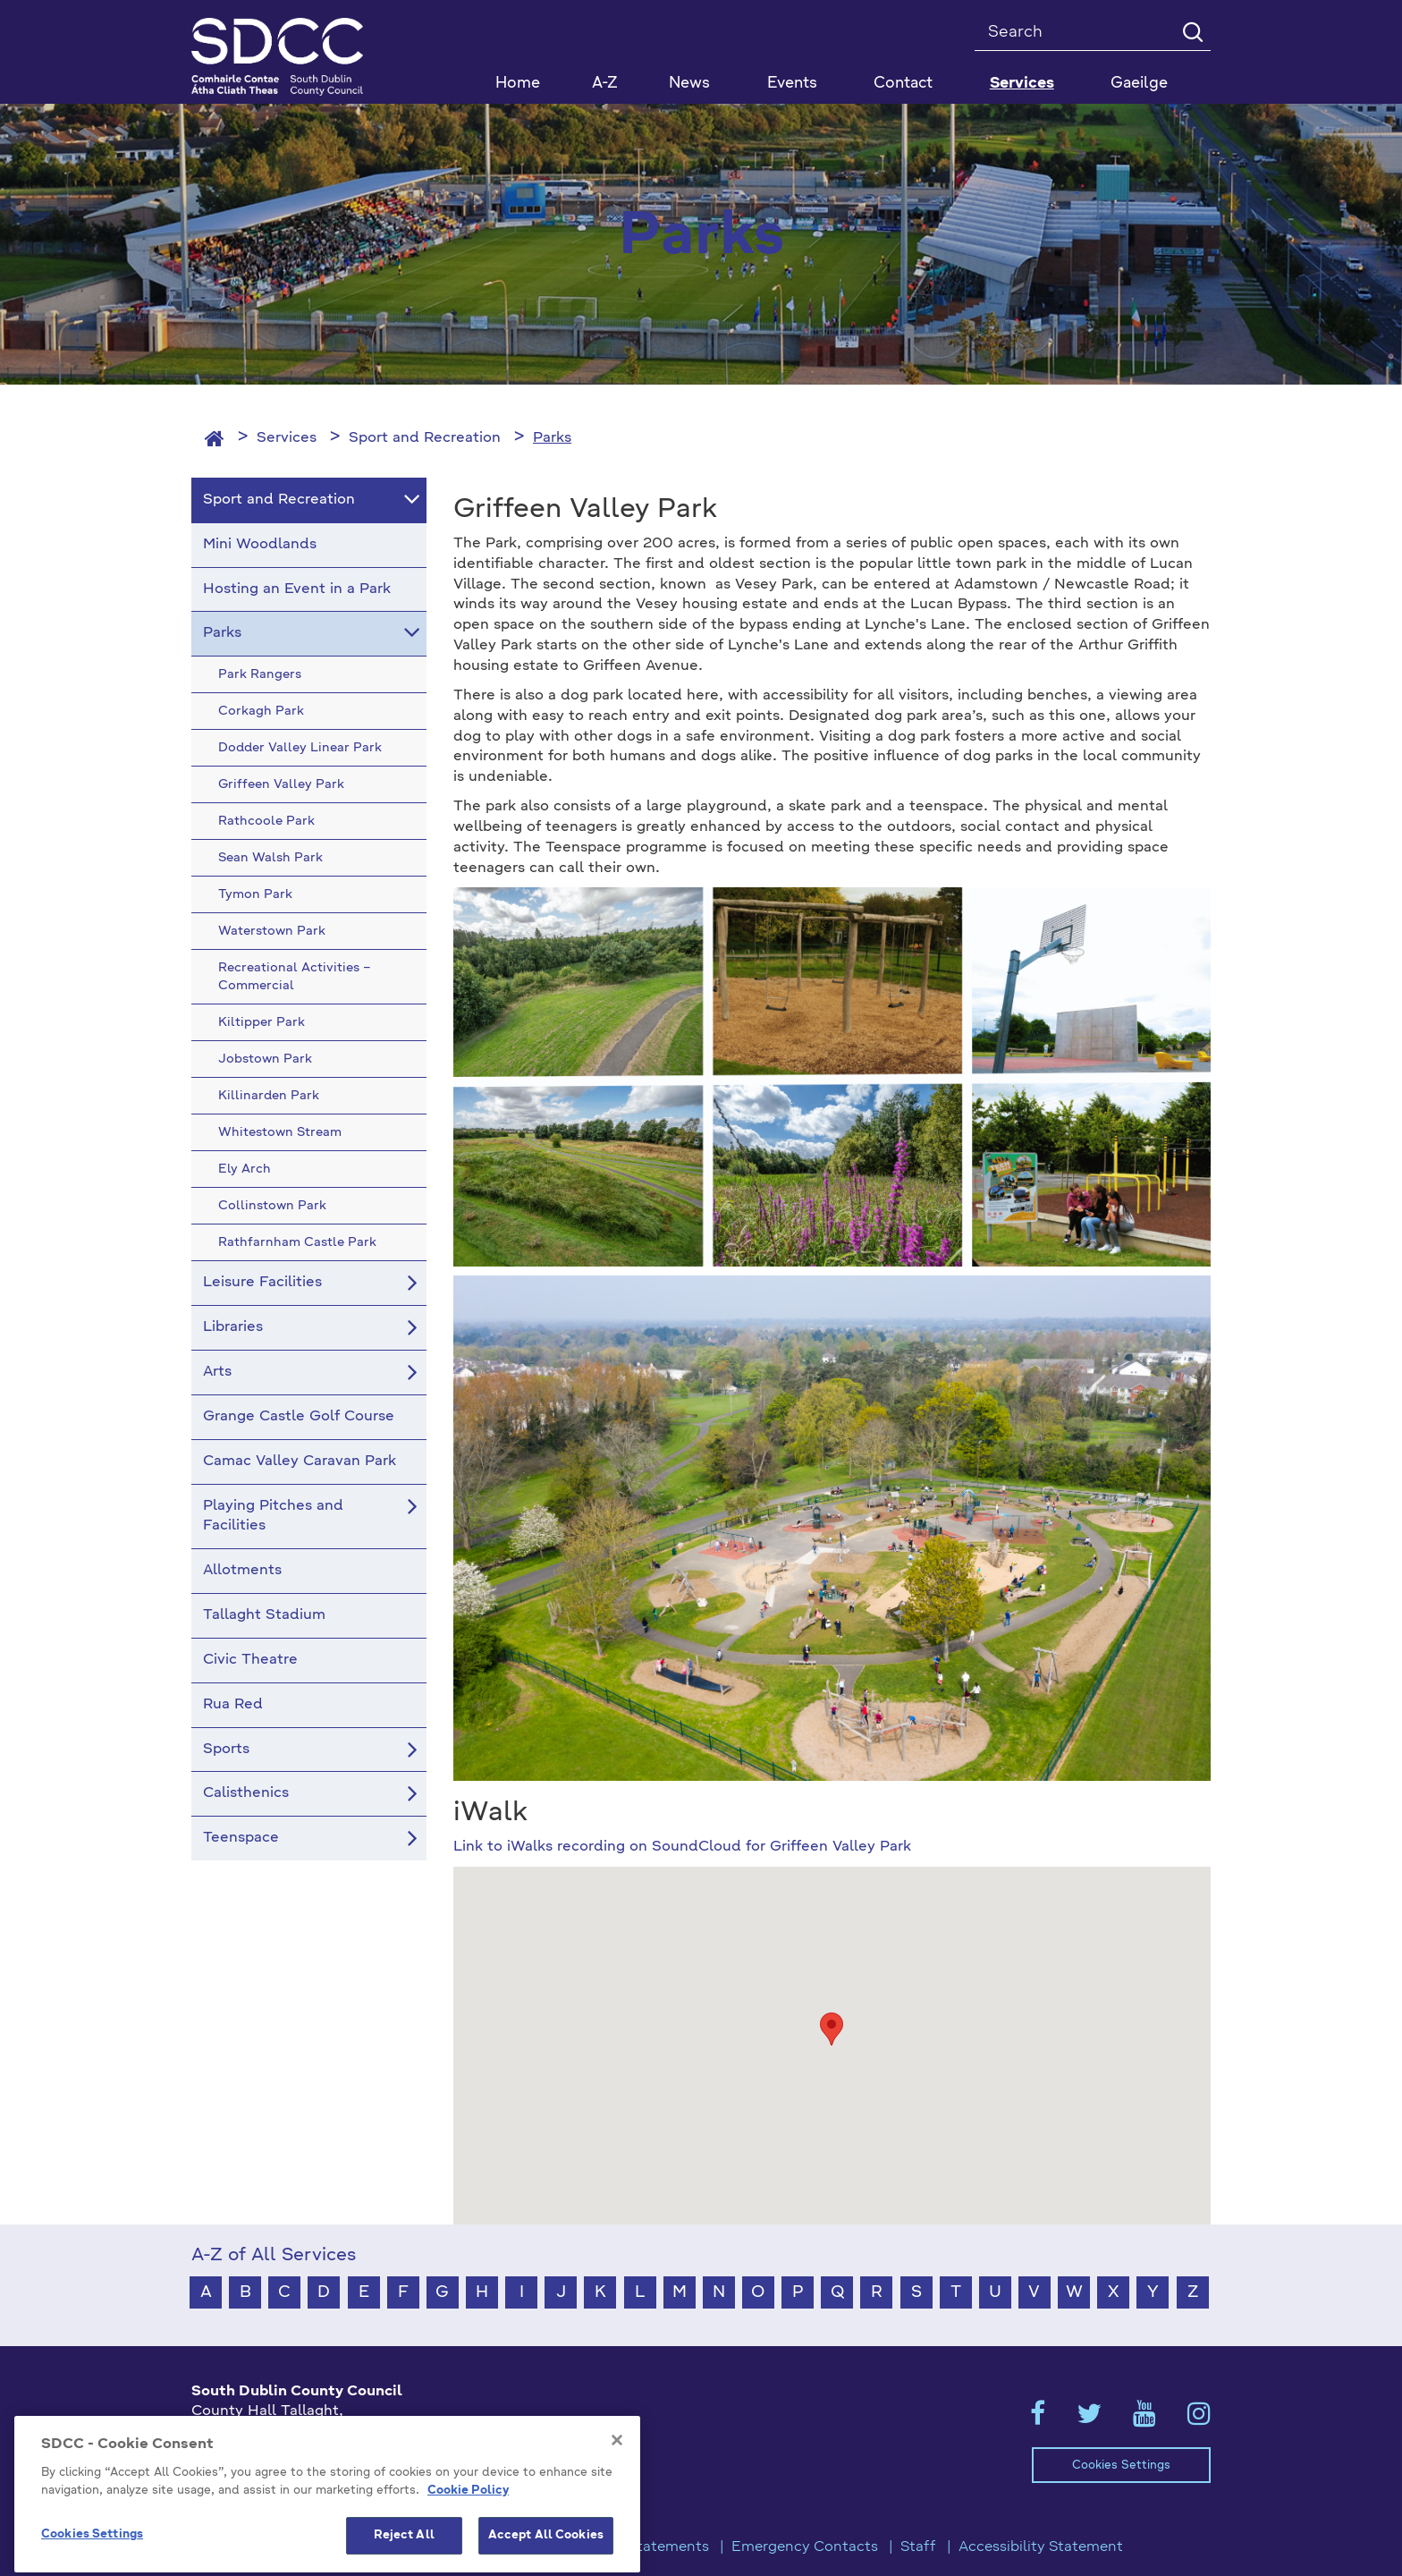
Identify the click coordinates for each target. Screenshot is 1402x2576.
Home (517, 83)
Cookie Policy (468, 2528)
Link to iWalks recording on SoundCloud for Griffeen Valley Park (682, 1847)
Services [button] (1022, 83)
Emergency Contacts (804, 2547)
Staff (918, 2547)
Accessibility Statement (1041, 2547)
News (689, 83)
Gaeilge (1139, 83)
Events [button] (792, 83)
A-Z (605, 83)
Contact (903, 83)
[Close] (617, 2477)
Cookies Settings (1121, 2465)
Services (287, 438)
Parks (552, 438)
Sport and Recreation (425, 438)
